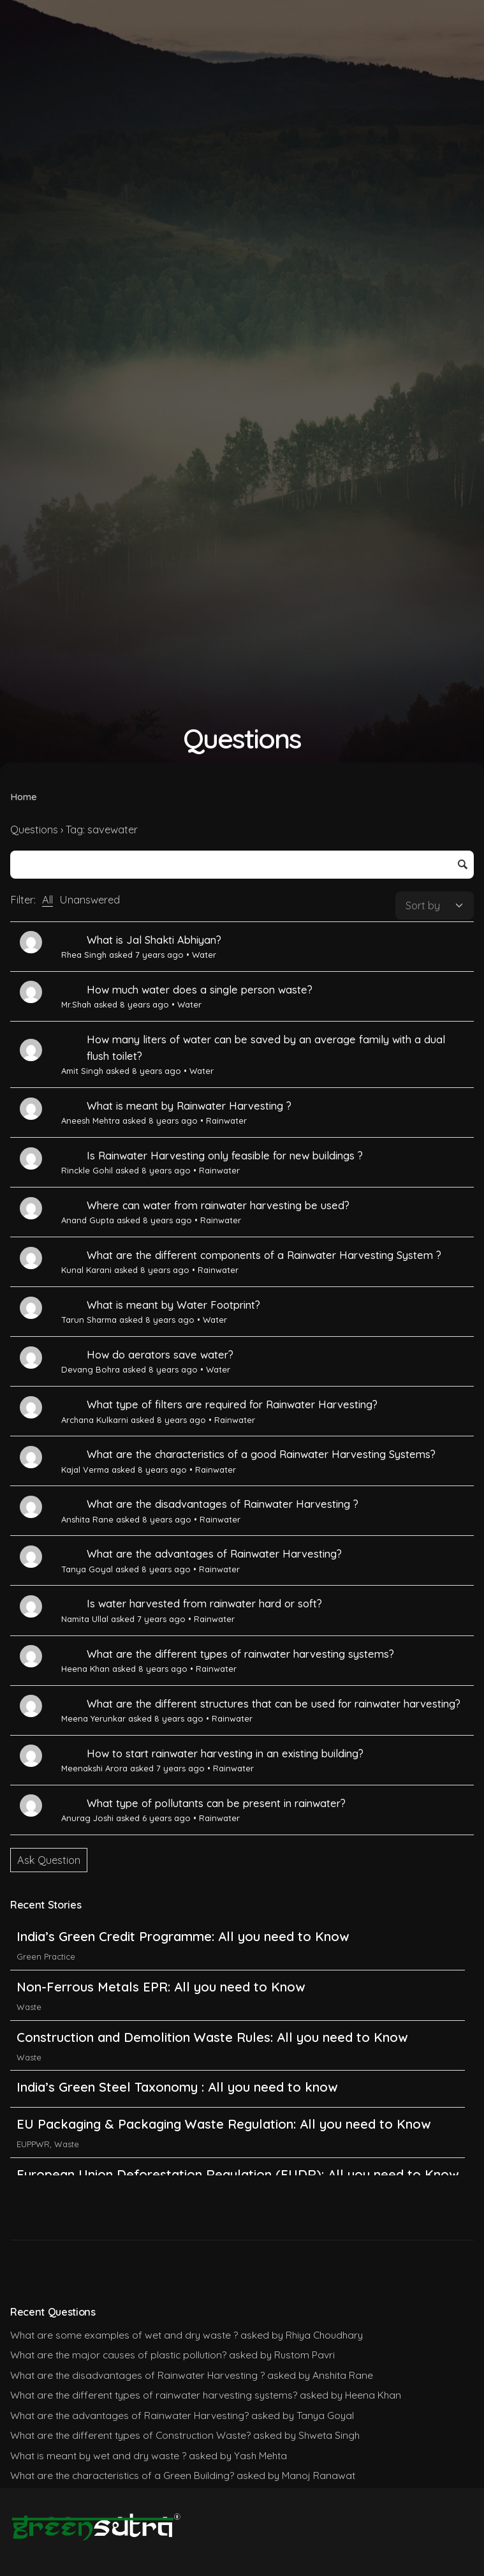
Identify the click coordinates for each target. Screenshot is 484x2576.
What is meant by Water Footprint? (173, 1305)
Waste (29, 2007)
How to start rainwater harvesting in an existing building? (225, 1753)
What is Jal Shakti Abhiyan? (154, 940)
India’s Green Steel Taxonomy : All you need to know (177, 2087)
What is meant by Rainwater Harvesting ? (189, 1105)
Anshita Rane (87, 1519)
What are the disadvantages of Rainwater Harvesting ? (222, 1504)
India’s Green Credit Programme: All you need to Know (183, 1936)
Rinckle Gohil (87, 1170)
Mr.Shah (76, 1004)
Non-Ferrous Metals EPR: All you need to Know (161, 1987)
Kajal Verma (85, 1469)
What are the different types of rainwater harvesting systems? (240, 1654)
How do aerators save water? (160, 1354)
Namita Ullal (84, 1619)
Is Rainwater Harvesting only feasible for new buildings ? (225, 1155)
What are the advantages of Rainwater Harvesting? (214, 1553)
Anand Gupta (87, 1220)
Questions (34, 829)
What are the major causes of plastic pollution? (118, 2354)
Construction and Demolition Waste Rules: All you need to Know (212, 2037)
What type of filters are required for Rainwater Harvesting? (232, 1404)
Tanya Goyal (87, 1569)
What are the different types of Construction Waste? (130, 2435)
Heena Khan (85, 1669)
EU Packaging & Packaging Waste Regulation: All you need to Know (223, 2124)
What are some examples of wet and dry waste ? (124, 2334)
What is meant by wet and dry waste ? (98, 2455)
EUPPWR (33, 2144)
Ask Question (48, 1860)
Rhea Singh (83, 954)
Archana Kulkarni (94, 1420)
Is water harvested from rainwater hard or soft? (204, 1603)
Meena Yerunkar (93, 1718)
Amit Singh (82, 1071)
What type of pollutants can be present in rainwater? (216, 1803)
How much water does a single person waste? (199, 989)
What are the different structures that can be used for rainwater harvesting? (273, 1703)
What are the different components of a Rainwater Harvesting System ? (264, 1255)
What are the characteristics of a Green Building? (122, 2475)
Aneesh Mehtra (90, 1120)
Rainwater (226, 1120)
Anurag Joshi (87, 1818)
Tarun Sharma (89, 1319)
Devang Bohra (90, 1369)
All (47, 899)
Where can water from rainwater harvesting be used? (218, 1205)
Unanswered (89, 899)
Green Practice (46, 1956)
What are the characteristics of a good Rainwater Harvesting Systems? (261, 1454)
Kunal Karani (86, 1270)
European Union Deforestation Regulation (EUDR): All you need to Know (237, 2174)
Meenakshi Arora (94, 1768)
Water (204, 954)
